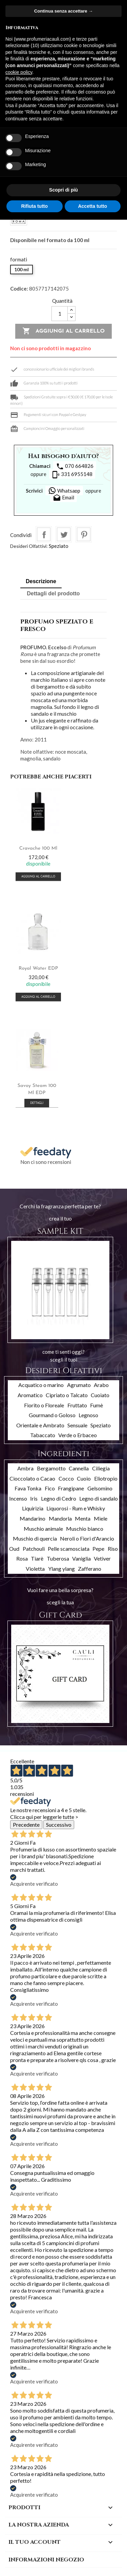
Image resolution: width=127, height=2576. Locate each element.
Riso (113, 1548)
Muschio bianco (84, 1528)
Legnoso (88, 1415)
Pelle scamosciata (68, 1548)
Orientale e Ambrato (40, 1425)
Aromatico (30, 1395)
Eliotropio (106, 1478)
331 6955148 (72, 475)
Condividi (43, 534)
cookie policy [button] (18, 72)
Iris (34, 1498)
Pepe (98, 1548)
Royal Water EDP (38, 968)
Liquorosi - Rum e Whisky (75, 1508)
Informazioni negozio (46, 2559)
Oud (14, 1548)
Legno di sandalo (98, 1498)
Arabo (101, 1385)
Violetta (35, 1568)
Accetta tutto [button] (92, 206)
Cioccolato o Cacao (32, 1478)
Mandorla (60, 1518)
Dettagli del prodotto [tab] (53, 593)
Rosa (22, 1558)
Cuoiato (100, 1395)
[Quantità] (59, 313)
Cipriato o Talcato (67, 1395)
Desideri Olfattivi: (29, 546)
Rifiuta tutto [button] (34, 206)
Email (63, 498)
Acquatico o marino (41, 1385)
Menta (82, 1518)
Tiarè (37, 1558)
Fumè (96, 1405)
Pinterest (83, 534)
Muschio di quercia (35, 1538)
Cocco (66, 1478)
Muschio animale (43, 1528)
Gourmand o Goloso (52, 1415)
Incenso (18, 1498)
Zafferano (89, 1568)
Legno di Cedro (58, 1498)
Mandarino (32, 1518)
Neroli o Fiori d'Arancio (87, 1538)
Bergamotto (51, 1468)
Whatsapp (64, 491)
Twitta (63, 534)
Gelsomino (99, 1488)
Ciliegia (101, 1468)
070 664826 (74, 466)
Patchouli (34, 1548)
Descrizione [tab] (41, 581)
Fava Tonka (28, 1488)
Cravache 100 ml (38, 848)
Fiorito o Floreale (44, 1405)
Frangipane (71, 1488)
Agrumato (79, 1385)
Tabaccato (42, 1435)
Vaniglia (81, 1558)
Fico (50, 1488)
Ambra (25, 1468)
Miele (100, 1518)
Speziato (58, 546)
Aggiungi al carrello (63, 331)
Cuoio (84, 1478)
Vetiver (102, 1558)
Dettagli (36, 1103)
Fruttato (77, 1405)
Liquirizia (32, 1508)
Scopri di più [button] (63, 190)
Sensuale (77, 1425)
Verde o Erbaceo (77, 1435)
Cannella (79, 1468)
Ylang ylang (61, 1568)
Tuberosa (58, 1558)
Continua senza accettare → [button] (63, 11)
